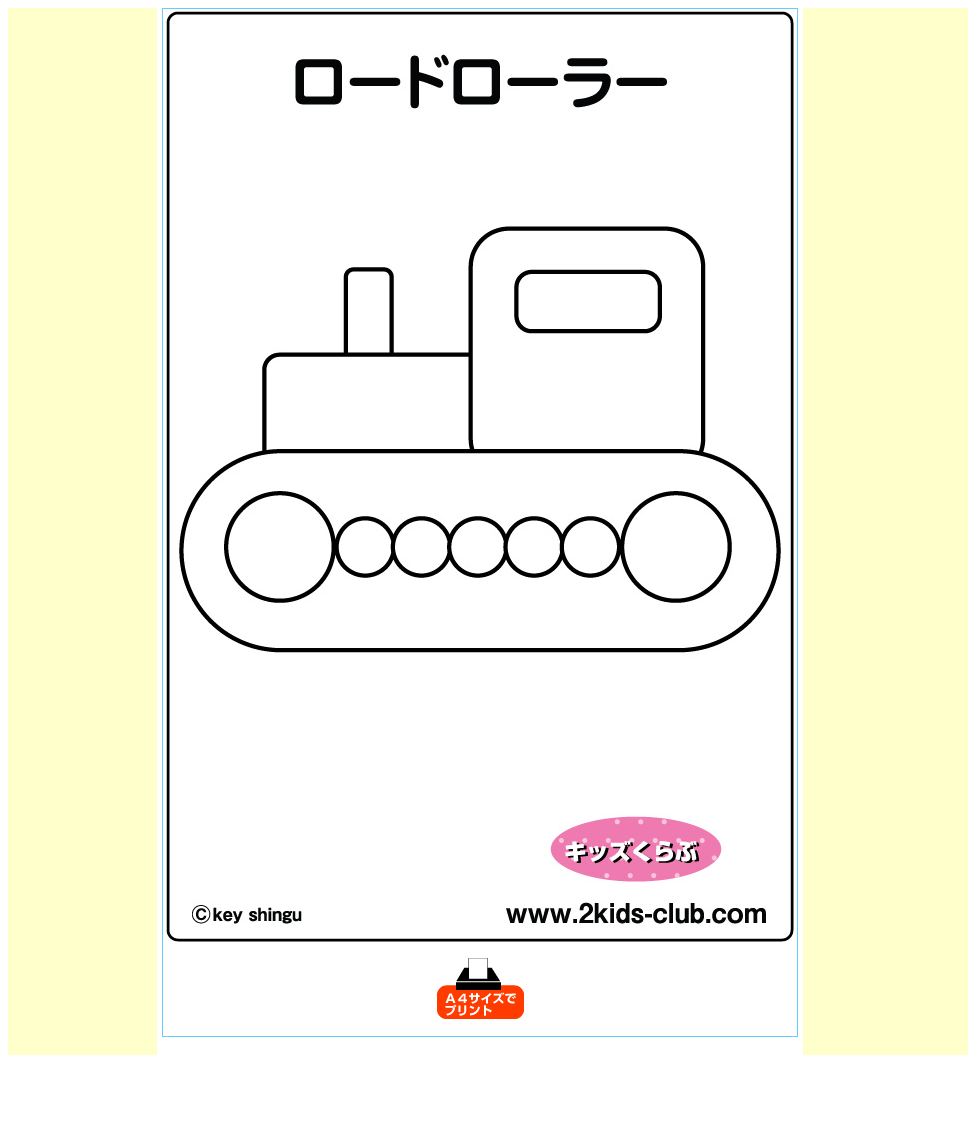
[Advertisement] (83, 308)
